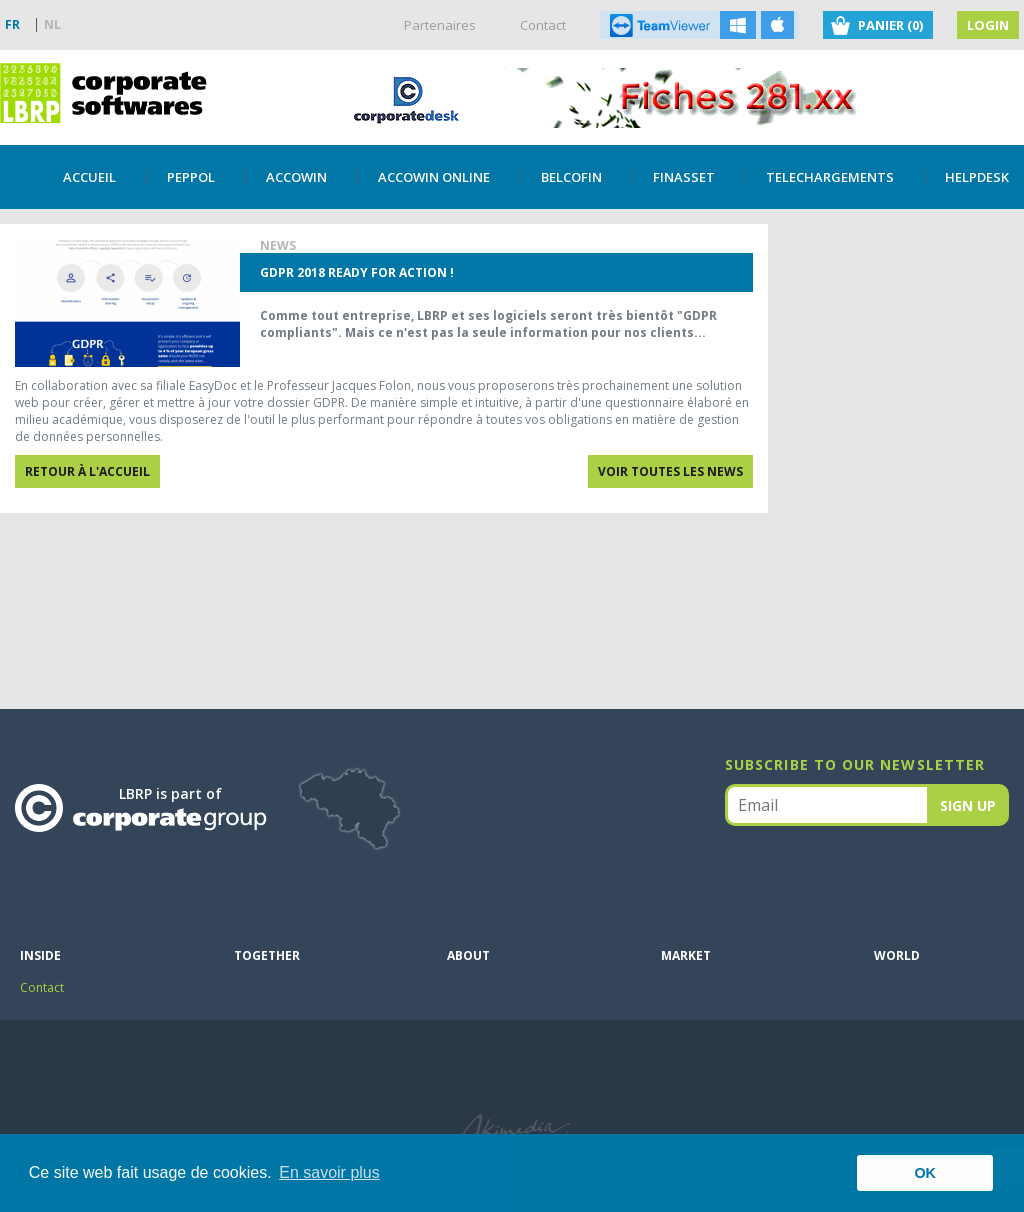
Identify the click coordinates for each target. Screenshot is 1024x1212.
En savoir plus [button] (329, 1172)
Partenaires (440, 25)
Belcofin (571, 177)
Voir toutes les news (670, 471)
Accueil (89, 177)
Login (988, 25)
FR (12, 24)
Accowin (296, 177)
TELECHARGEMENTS (830, 177)
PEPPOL (191, 177)
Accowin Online (434, 177)
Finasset (684, 177)
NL (52, 24)
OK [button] (925, 1173)
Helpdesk (977, 177)
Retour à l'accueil (87, 471)
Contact (543, 25)
